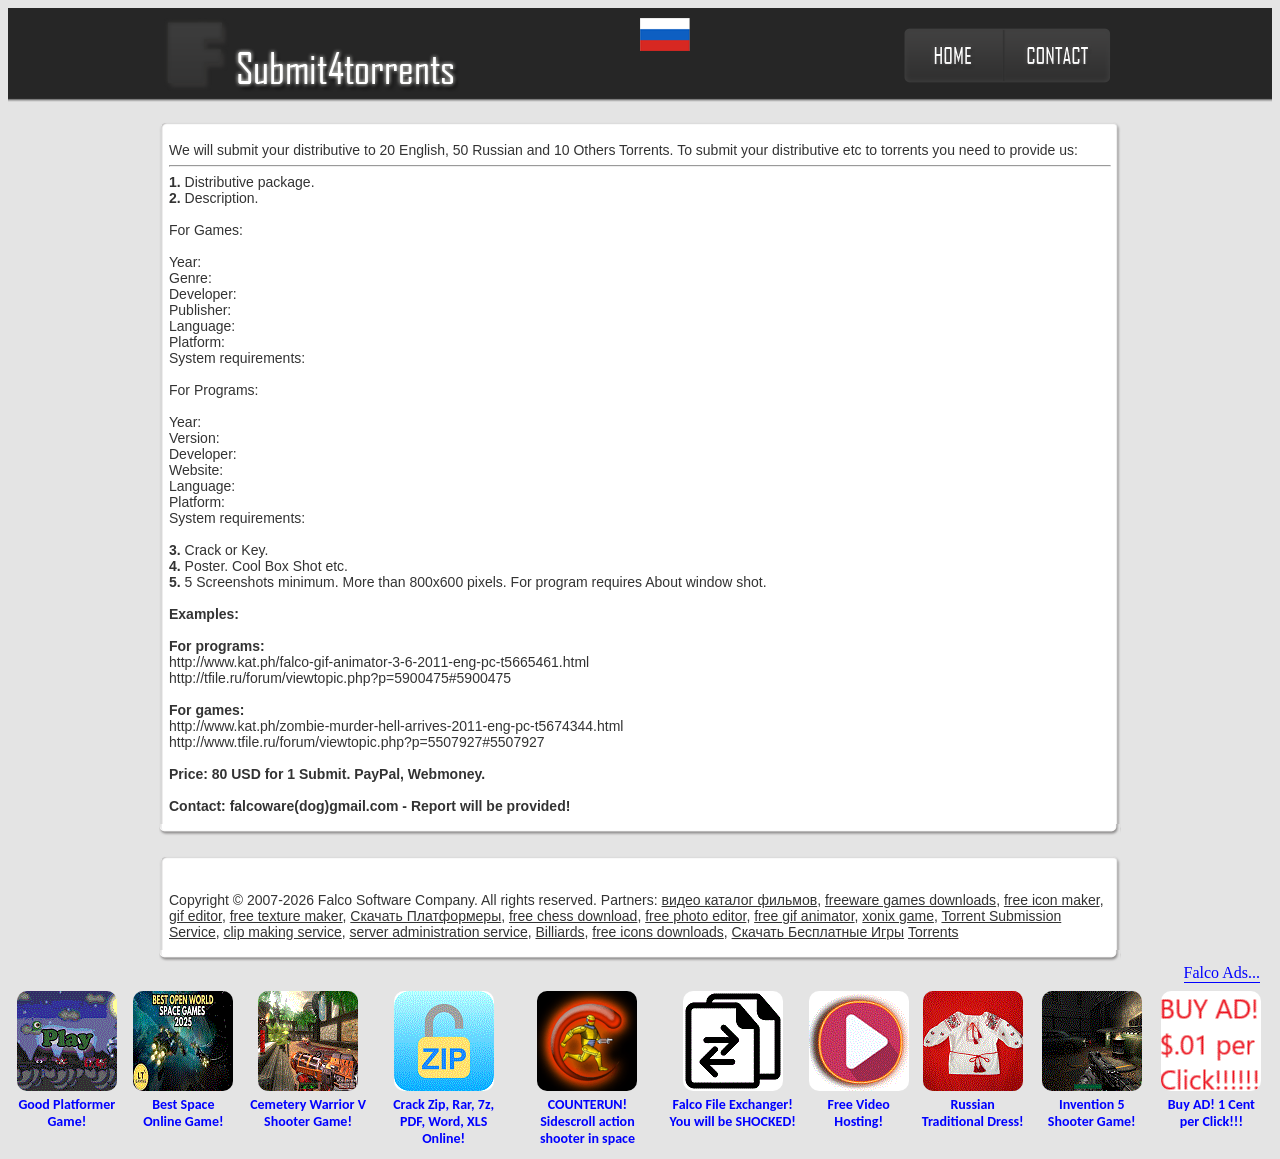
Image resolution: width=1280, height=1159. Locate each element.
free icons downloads (658, 932)
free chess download (573, 916)
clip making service (282, 932)
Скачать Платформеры (425, 916)
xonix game (898, 916)
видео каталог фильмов (740, 900)
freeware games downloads (910, 900)
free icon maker (1052, 900)
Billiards (559, 932)
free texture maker (286, 916)
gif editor (195, 916)
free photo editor (695, 916)
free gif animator (804, 916)
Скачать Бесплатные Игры (818, 932)
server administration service (439, 932)
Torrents (933, 932)
